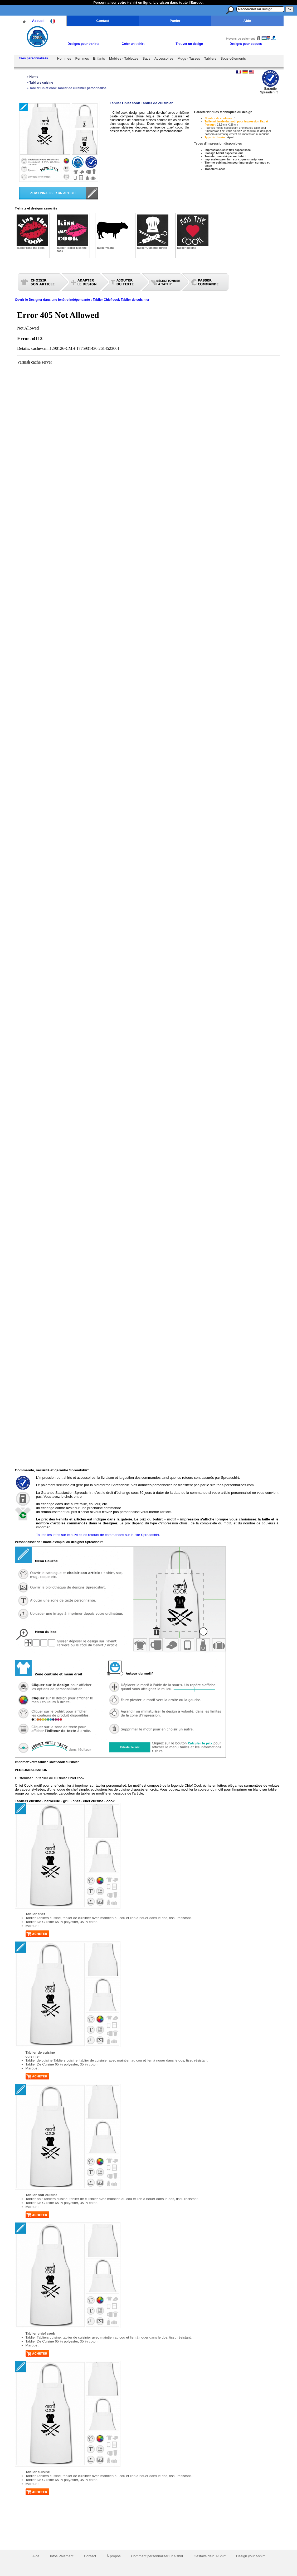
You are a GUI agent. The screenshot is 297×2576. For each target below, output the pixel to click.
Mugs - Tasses (188, 58)
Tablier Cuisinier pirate (152, 247)
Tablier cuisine (186, 247)
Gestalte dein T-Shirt (210, 2556)
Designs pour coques (246, 44)
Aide (247, 21)
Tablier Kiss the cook (31, 247)
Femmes (82, 58)
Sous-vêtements (233, 58)
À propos (113, 2556)
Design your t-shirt (250, 2556)
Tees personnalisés (33, 58)
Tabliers (210, 58)
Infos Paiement (62, 2556)
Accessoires (163, 58)
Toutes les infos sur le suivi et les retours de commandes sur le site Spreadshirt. (98, 1535)
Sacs (146, 58)
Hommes (64, 58)
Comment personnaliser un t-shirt (157, 2556)
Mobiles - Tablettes (123, 58)
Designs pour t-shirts (84, 44)
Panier (175, 21)
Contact (102, 21)
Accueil (38, 21)
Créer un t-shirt (133, 44)
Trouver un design (189, 44)
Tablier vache (105, 247)
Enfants (99, 58)
